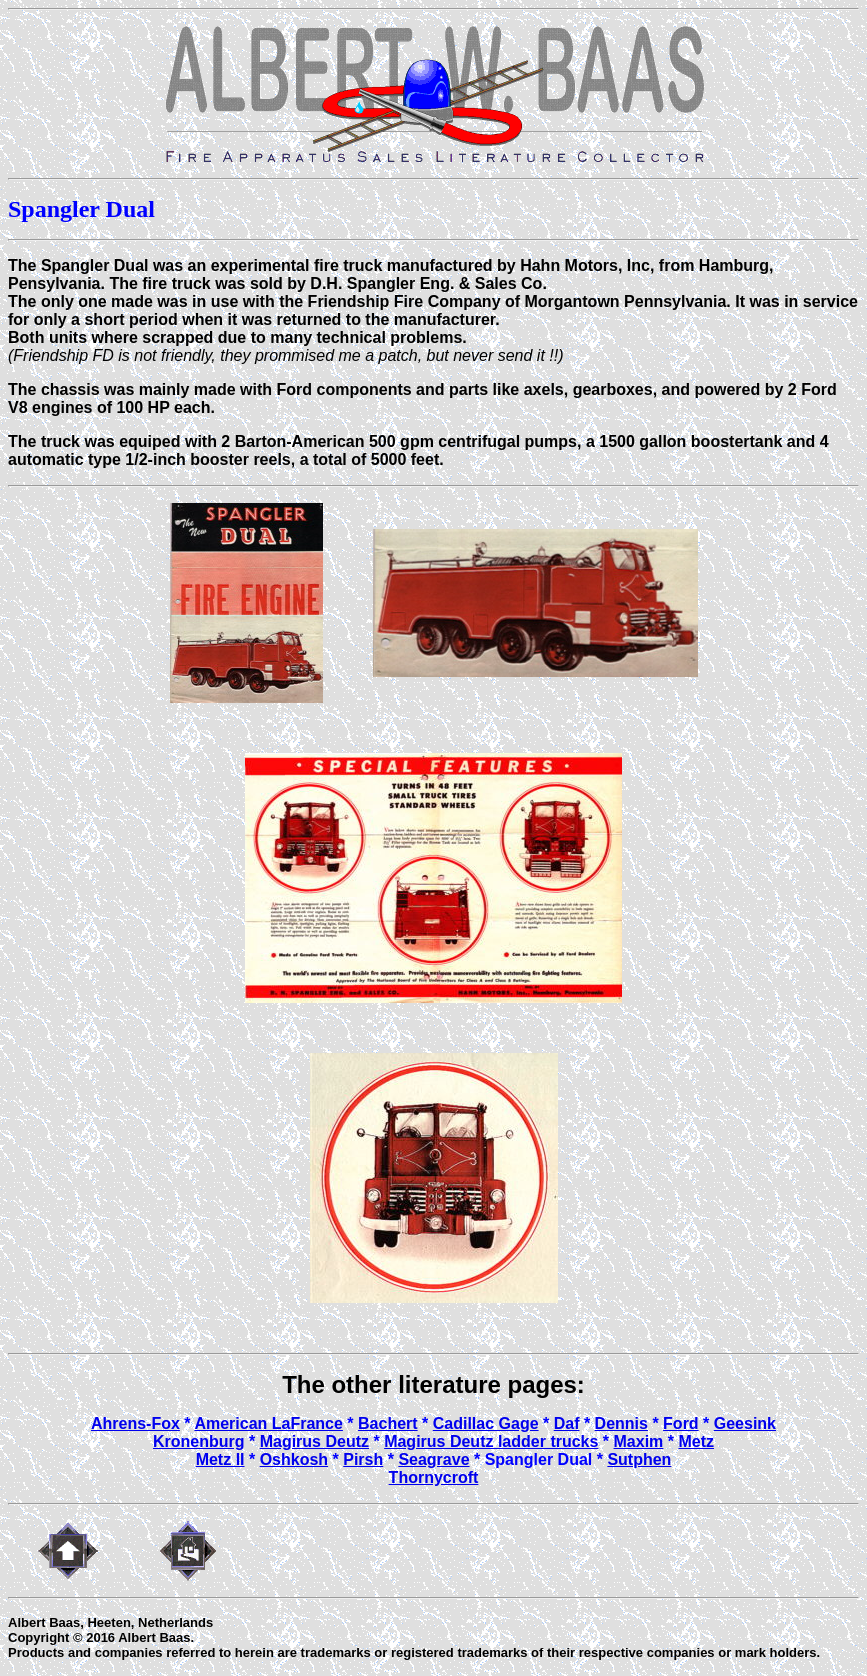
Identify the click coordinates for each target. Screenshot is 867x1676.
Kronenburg (199, 1441)
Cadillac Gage (486, 1423)
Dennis (621, 1423)
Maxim (639, 1441)
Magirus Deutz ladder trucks (491, 1441)
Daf (567, 1423)
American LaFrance (268, 1423)
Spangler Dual (539, 1459)
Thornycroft (434, 1477)
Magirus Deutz (314, 1441)
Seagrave (433, 1459)
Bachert (388, 1423)
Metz (696, 1441)
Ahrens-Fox (135, 1423)
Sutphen (639, 1459)
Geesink (745, 1423)
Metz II (220, 1459)
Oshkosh (294, 1459)
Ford (681, 1423)
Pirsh (363, 1459)
